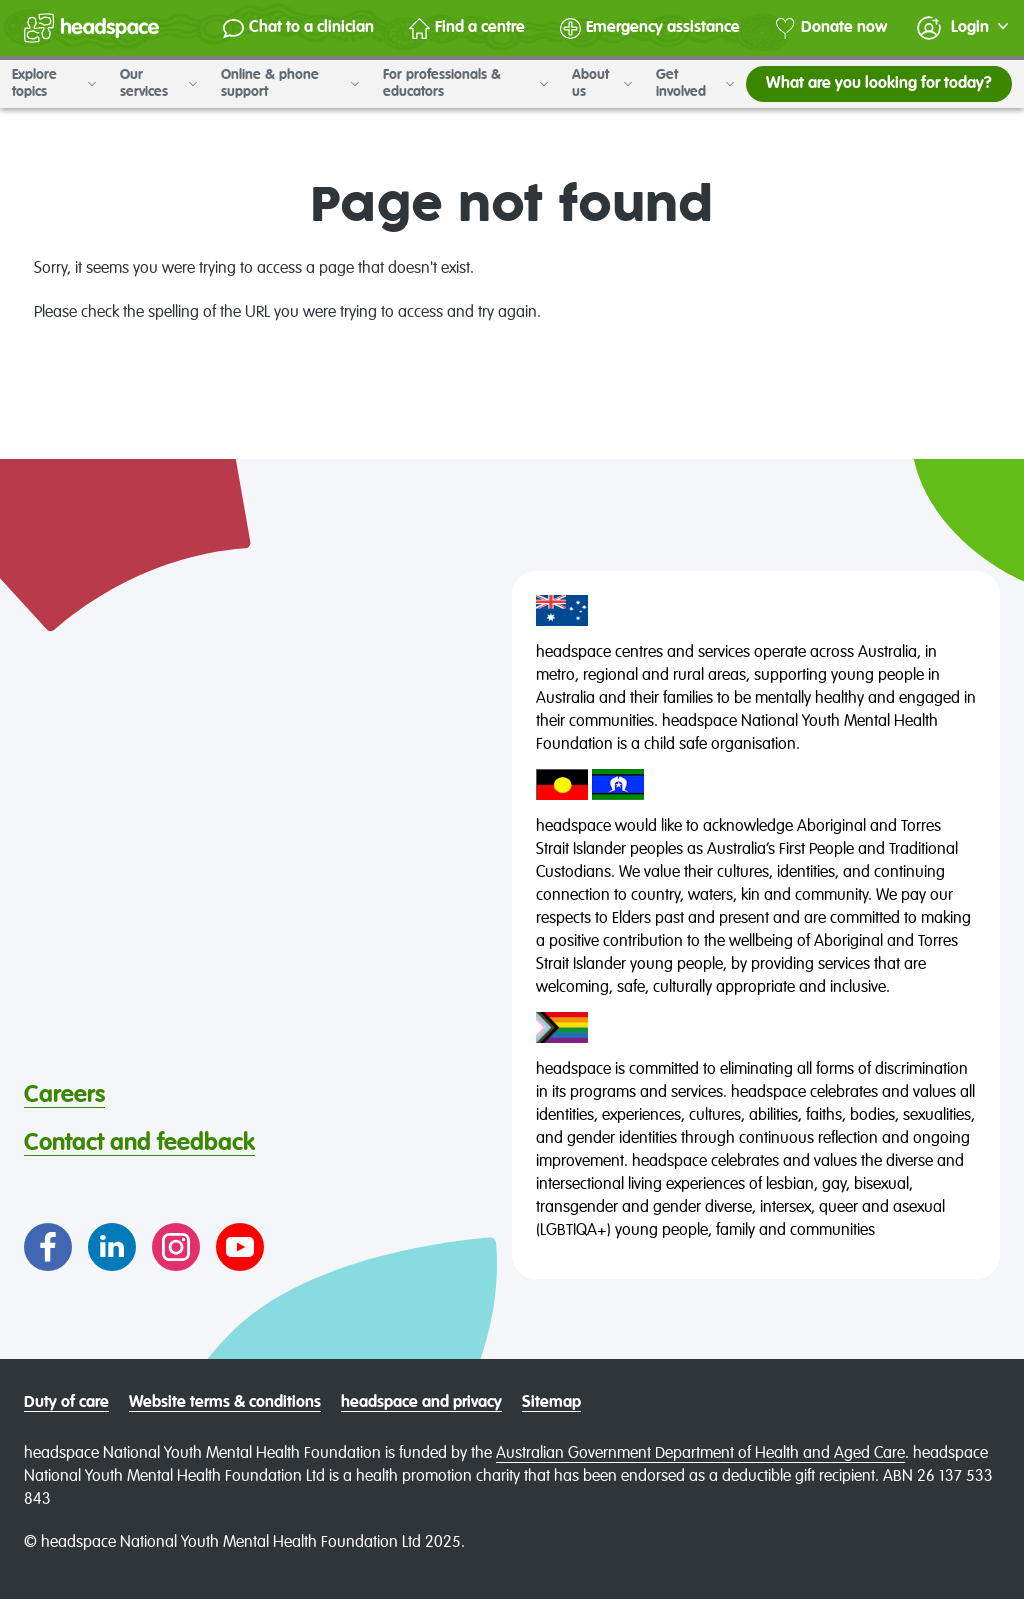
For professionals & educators (465, 83)
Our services (158, 83)
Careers (64, 1095)
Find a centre (467, 28)
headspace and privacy (421, 1403)
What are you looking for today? (879, 84)
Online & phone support (290, 83)
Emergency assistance (650, 28)
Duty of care (66, 1403)
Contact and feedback (139, 1143)
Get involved (695, 83)
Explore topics (54, 83)
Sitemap (551, 1403)
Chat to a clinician (298, 28)
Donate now (831, 28)
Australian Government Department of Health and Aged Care (700, 1454)
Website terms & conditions (225, 1403)
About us (602, 83)
